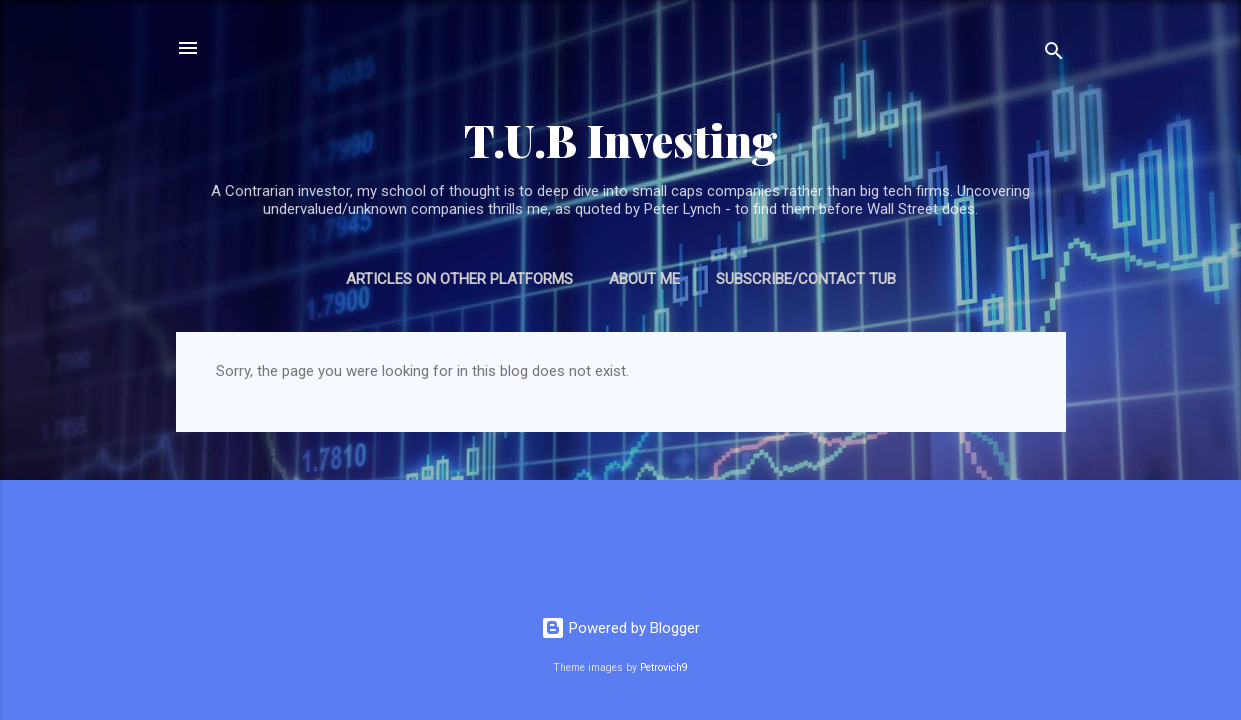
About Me (644, 279)
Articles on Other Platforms (459, 279)
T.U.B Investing (621, 139)
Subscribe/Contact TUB (806, 279)
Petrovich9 (664, 667)
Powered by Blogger (620, 628)
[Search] (1054, 54)
